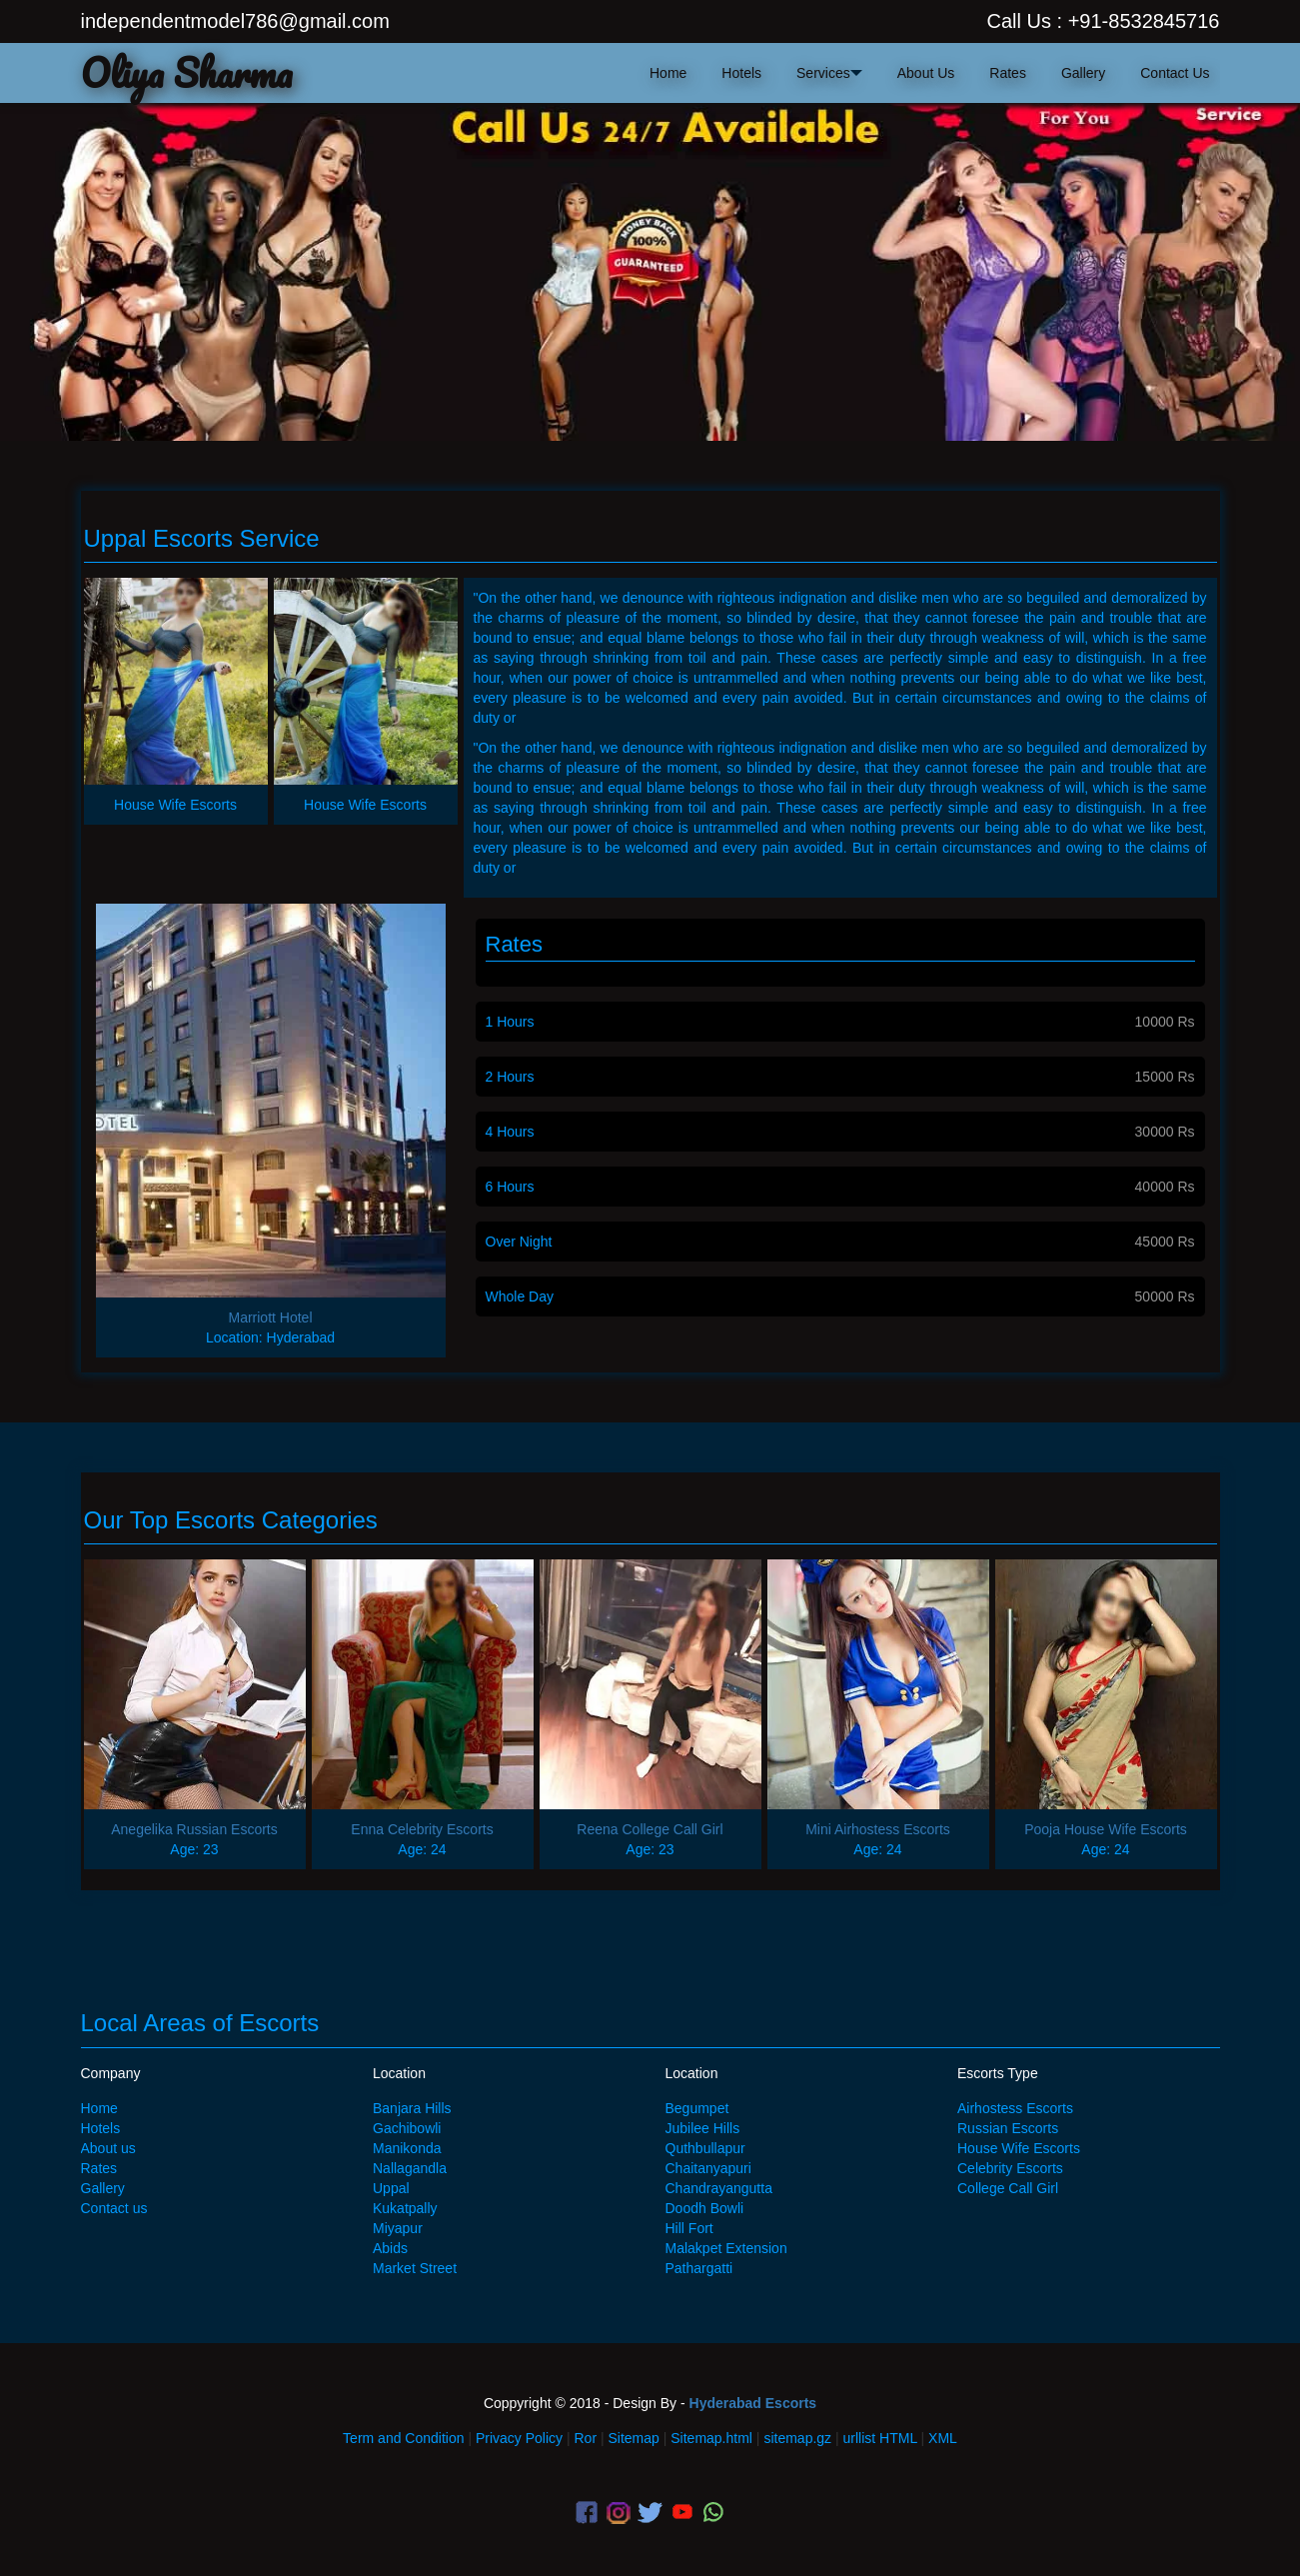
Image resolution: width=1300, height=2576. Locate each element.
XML (942, 2438)
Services (823, 73)
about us (926, 73)
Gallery (1083, 73)
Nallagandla (410, 2168)
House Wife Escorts (1018, 2148)
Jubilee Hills (702, 2128)
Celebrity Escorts (1010, 2168)
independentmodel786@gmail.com (235, 21)
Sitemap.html (711, 2438)
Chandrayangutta (718, 2188)
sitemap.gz (797, 2438)
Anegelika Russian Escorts (194, 1829)
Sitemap (633, 2438)
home (668, 73)
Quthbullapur (705, 2148)
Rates (1007, 73)
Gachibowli (407, 2128)
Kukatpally (405, 2208)
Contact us (114, 2208)
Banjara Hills (412, 2108)
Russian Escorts (1007, 2128)
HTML (898, 2438)
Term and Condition (403, 2438)
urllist (859, 2438)
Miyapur (398, 2228)
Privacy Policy (519, 2438)
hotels (741, 73)
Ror (586, 2438)
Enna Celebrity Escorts (422, 1829)
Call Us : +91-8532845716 (1103, 21)
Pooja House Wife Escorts (1105, 1829)
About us (108, 2148)
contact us (1174, 73)
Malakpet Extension (726, 2248)
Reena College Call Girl (649, 1829)
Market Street (415, 2268)
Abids (390, 2248)
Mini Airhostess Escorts (877, 1829)
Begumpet (697, 2108)
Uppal (391, 2188)
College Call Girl (1007, 2188)
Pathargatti (699, 2268)
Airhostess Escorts (1015, 2108)
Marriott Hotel (270, 1317)
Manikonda (407, 2148)
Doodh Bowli (704, 2208)
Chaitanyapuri (708, 2168)
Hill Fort (689, 2228)
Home (99, 2108)
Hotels (101, 2128)
